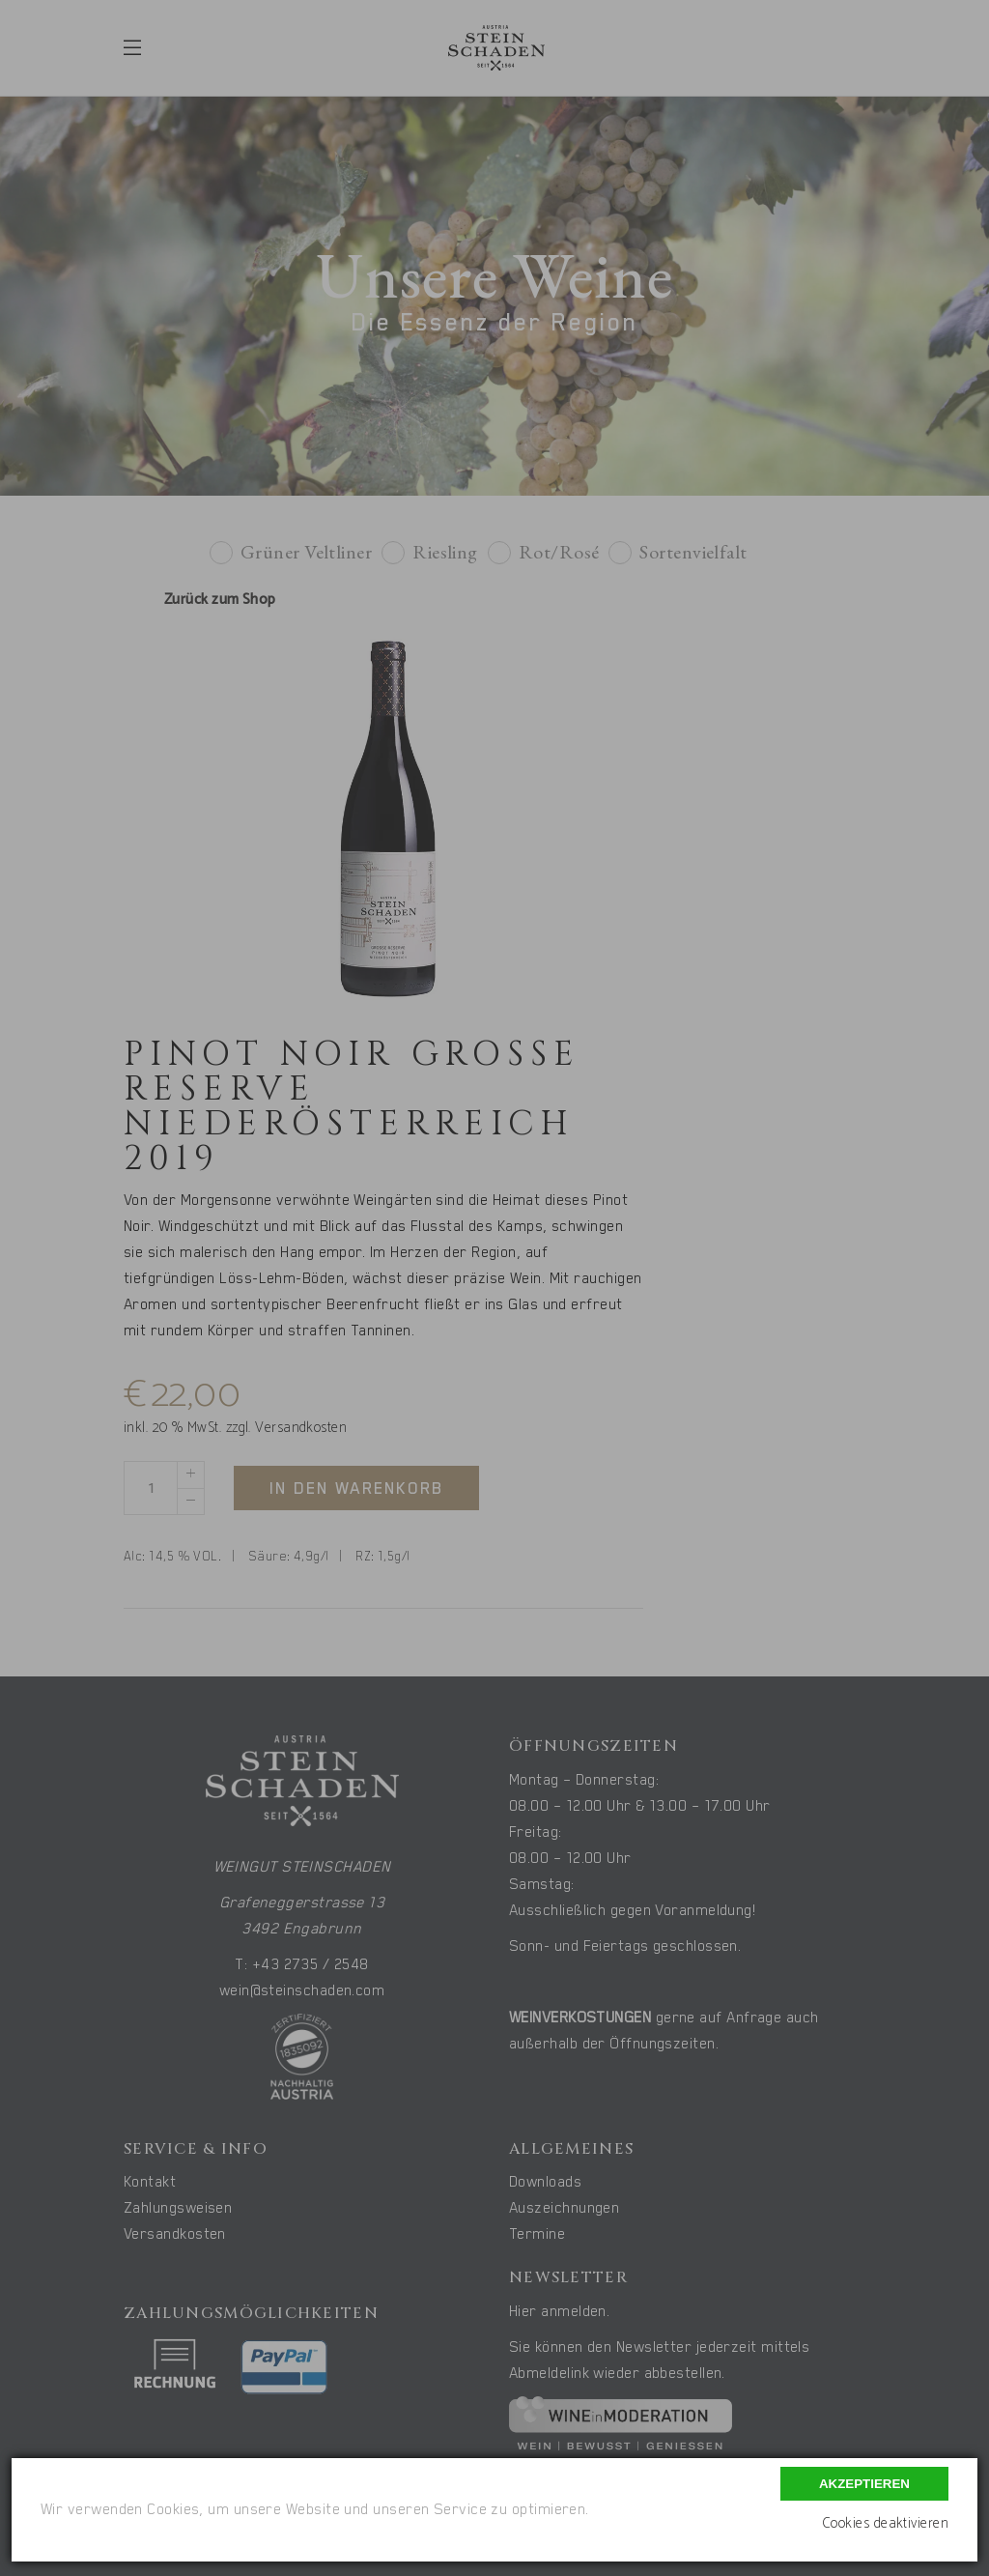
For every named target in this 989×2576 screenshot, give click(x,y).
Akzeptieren (864, 2483)
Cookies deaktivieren (885, 2523)
